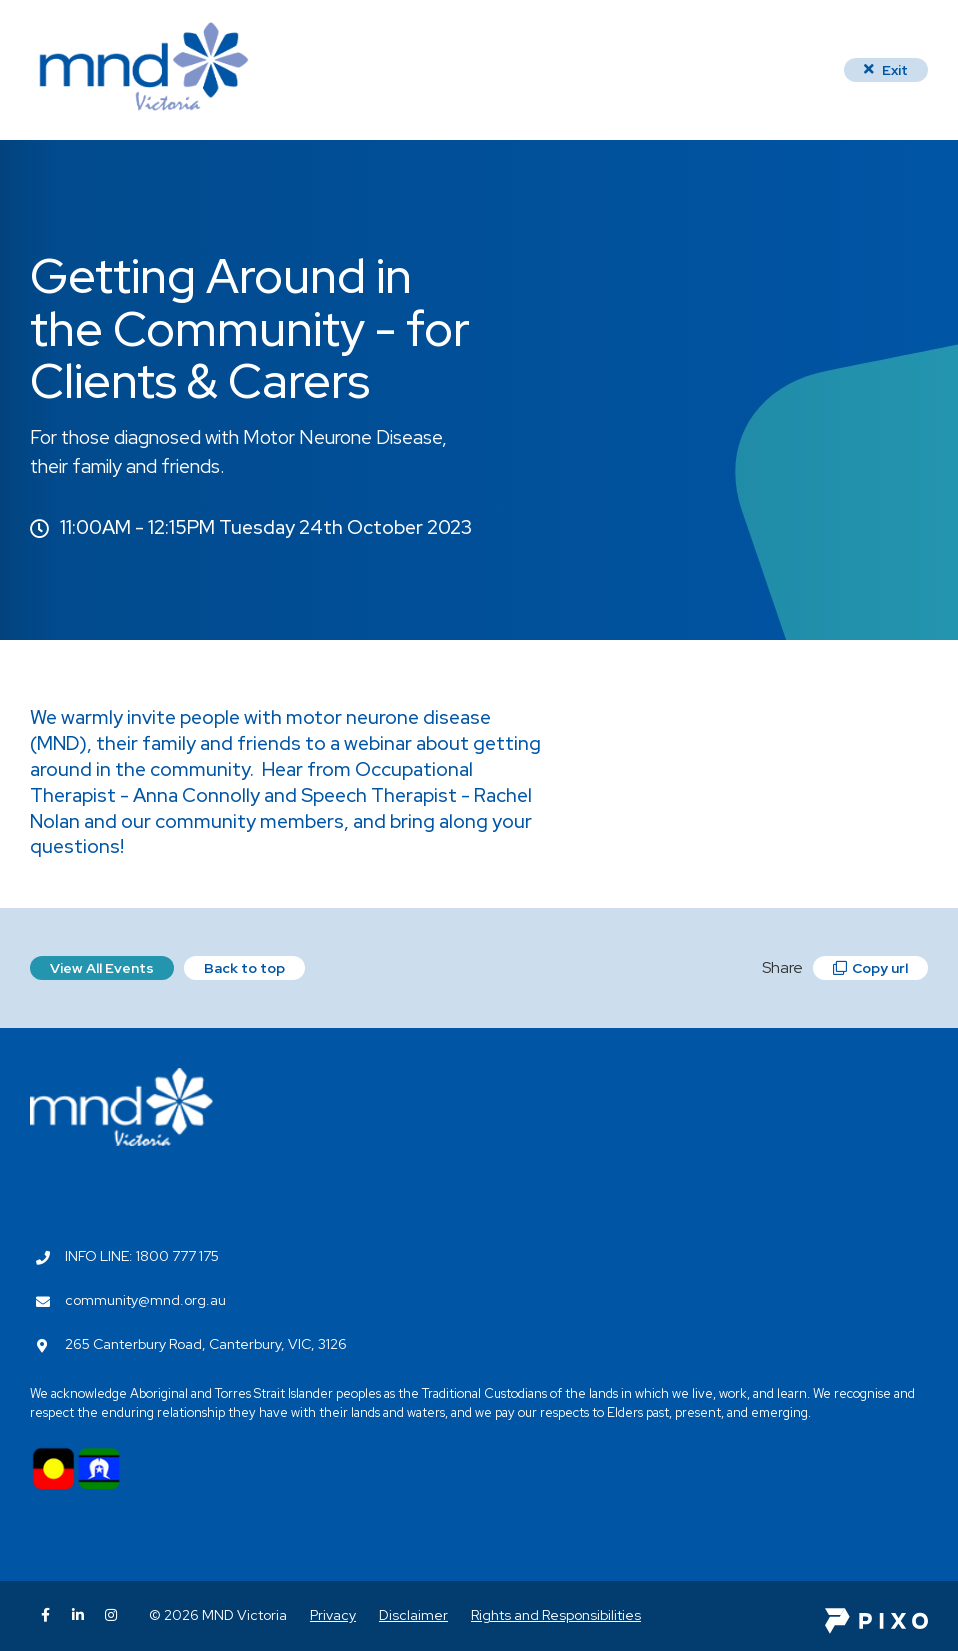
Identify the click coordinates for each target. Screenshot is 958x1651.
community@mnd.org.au (145, 1300)
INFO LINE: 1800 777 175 (142, 1256)
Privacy (333, 1615)
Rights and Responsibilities (556, 1615)
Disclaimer (413, 1615)
